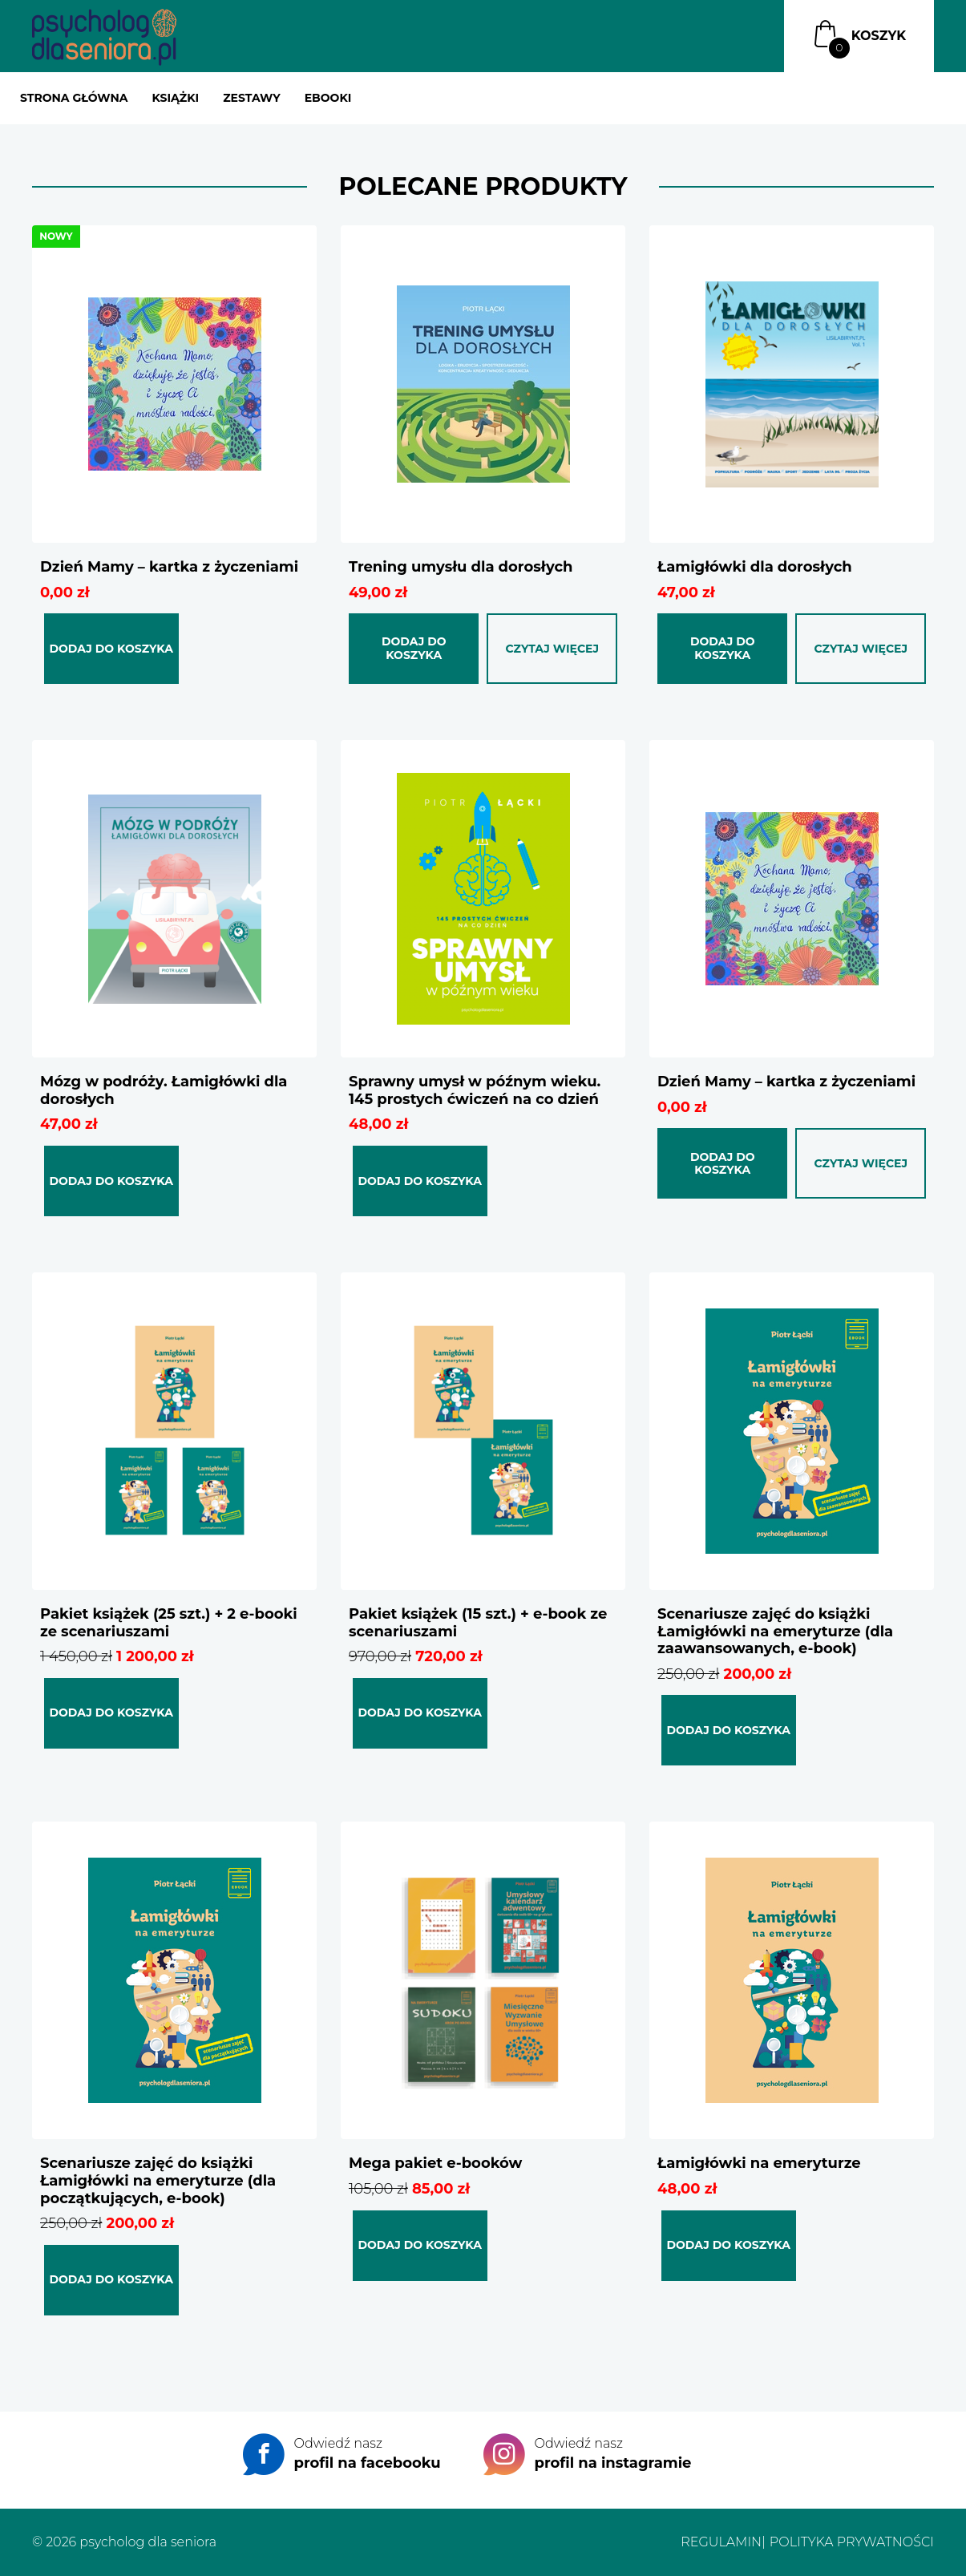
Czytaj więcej (552, 648)
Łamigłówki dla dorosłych (754, 567)
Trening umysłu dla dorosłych (460, 567)
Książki (175, 98)
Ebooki (328, 98)
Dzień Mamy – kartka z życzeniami (786, 1081)
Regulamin (721, 2542)
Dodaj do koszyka (111, 648)
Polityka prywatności (852, 2542)
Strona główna (73, 98)
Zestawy (252, 98)
